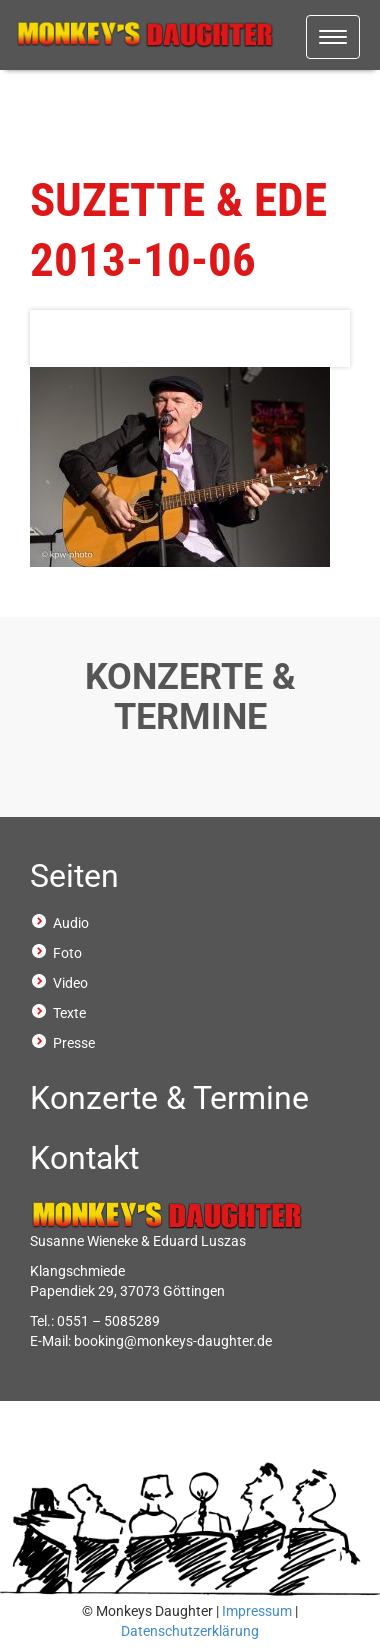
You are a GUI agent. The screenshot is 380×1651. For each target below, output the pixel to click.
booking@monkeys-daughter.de (173, 1341)
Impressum (257, 1611)
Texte (69, 1013)
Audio (71, 923)
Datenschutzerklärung (190, 1631)
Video (70, 983)
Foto (67, 953)
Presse (74, 1043)
